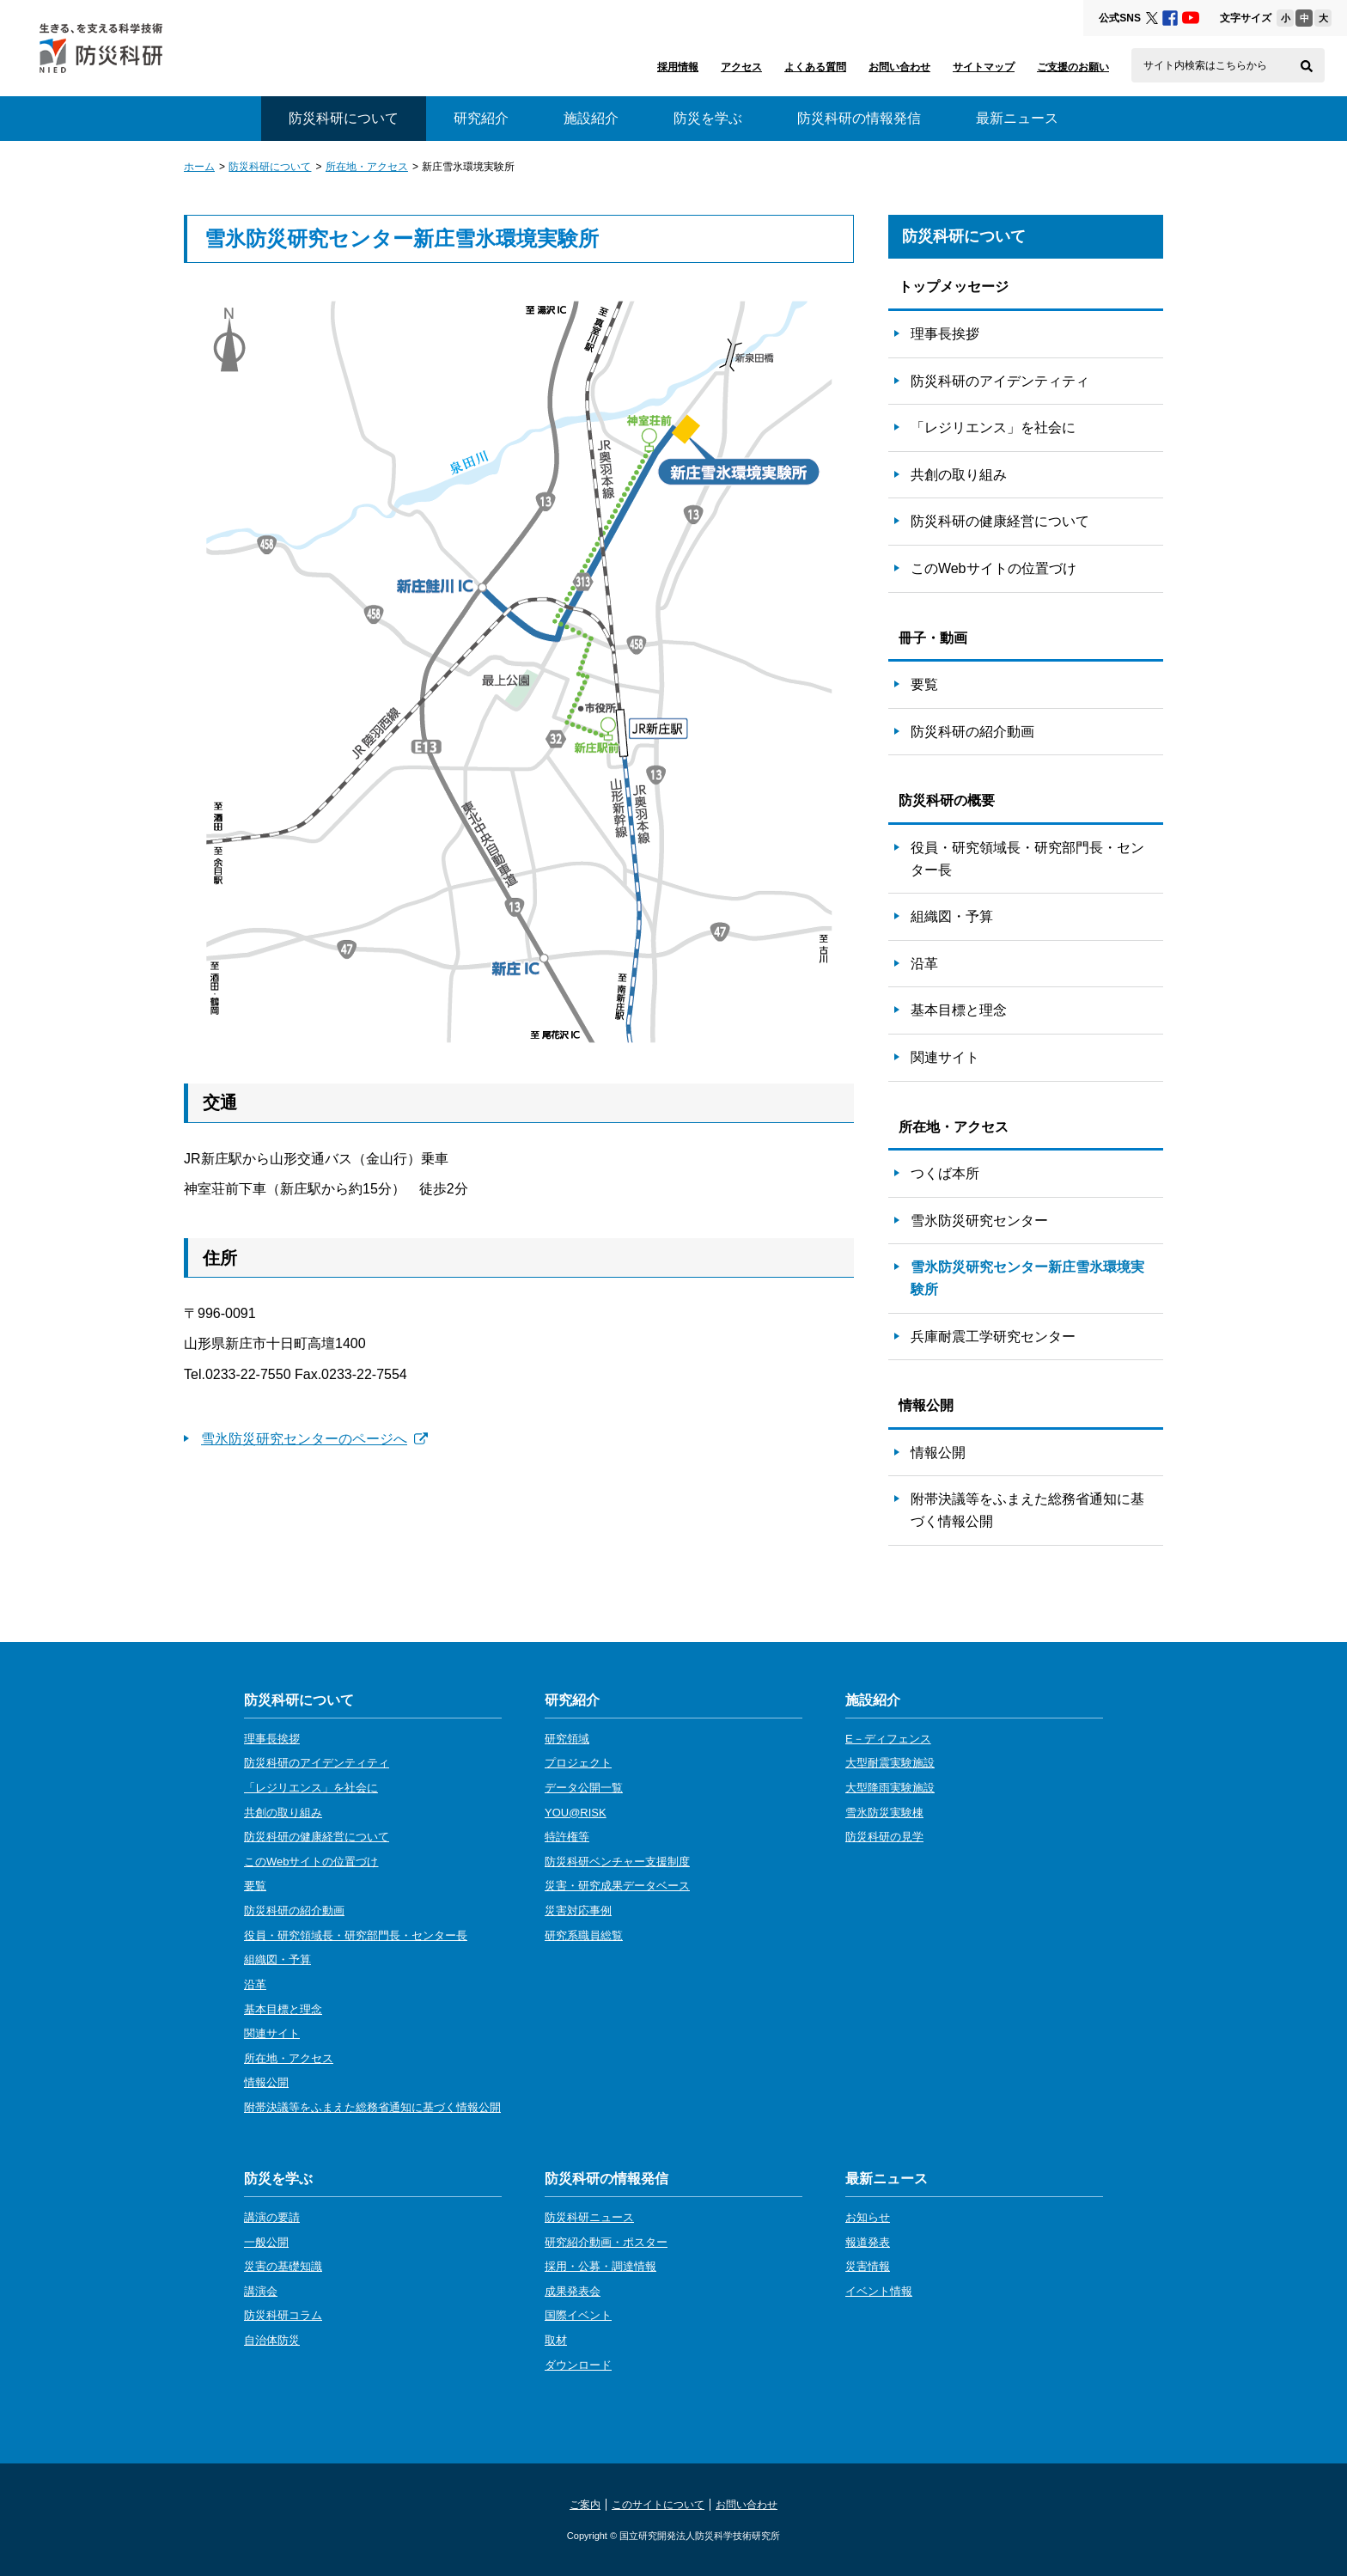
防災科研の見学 (884, 1836)
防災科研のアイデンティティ (1000, 381)
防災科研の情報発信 (859, 118)
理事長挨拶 (945, 334)
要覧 (924, 684)
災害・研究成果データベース (617, 1885)
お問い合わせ (899, 67)
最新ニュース (1017, 118)
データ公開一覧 (584, 1787)
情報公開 (938, 1452)
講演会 (260, 2291)
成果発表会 (572, 2291)
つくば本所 (945, 1173)
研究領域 (567, 1738)
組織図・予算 (952, 916)
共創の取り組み (959, 474)
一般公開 (266, 2242)
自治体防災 (272, 2340)
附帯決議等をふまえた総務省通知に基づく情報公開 (1027, 1510)
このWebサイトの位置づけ (993, 568)
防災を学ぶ (708, 118)
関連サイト (945, 1057)
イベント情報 (878, 2291)
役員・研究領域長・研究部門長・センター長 (1027, 858)
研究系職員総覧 (584, 1935)
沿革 (924, 963)
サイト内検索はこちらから (1205, 65)
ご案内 (585, 2505)
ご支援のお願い (1073, 67)
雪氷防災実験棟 (884, 1812)
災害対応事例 (578, 1910)
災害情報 (867, 2266)
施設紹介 (591, 118)
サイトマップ (984, 67)
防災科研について (270, 167)
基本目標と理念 (959, 1010)
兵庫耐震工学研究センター (993, 1336)
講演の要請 (272, 2217)
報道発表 (867, 2242)
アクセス (741, 67)
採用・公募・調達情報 (600, 2266)
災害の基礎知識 (283, 2266)
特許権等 (567, 1836)
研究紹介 (481, 118)
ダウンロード (578, 2365)
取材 (556, 2340)
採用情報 (677, 67)
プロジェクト (578, 1762)
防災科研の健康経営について (1000, 521)
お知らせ (867, 2217)
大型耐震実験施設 (890, 1762)
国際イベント (578, 2315)
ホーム (199, 167)
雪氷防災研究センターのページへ (314, 1438)
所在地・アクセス (367, 167)
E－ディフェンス (888, 1738)
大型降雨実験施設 (890, 1787)
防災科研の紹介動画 (972, 731)
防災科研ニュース (589, 2217)
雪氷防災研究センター (979, 1220)
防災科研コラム (283, 2315)
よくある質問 (815, 67)
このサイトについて (658, 2505)
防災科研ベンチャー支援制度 (617, 1861)
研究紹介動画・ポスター (606, 2242)
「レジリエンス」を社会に (993, 427)
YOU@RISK (575, 1812)
